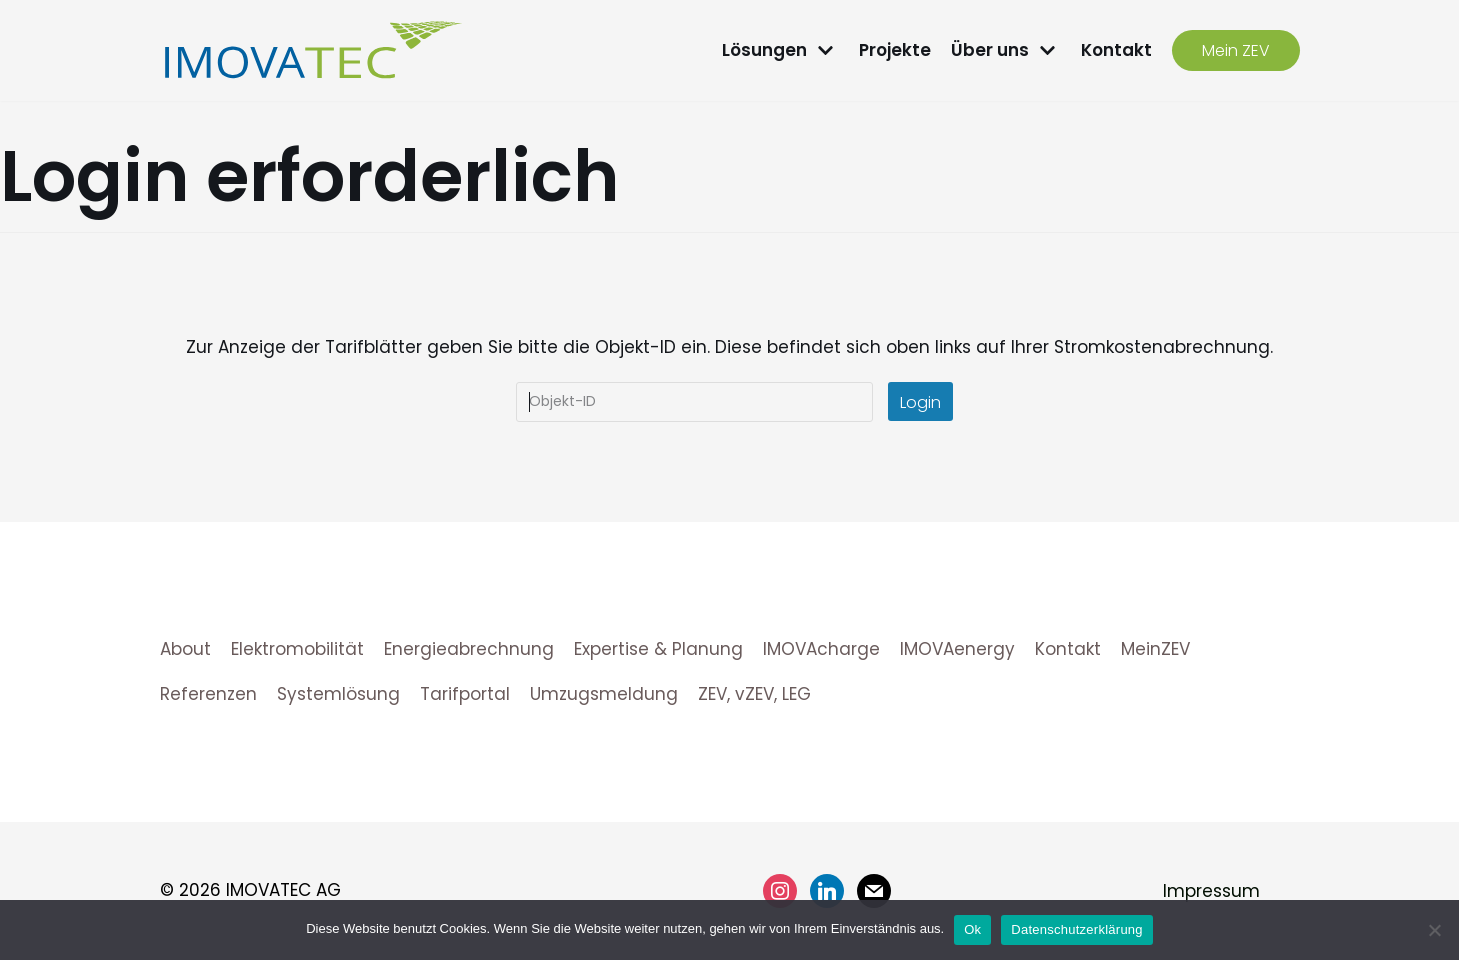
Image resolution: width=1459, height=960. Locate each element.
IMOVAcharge (821, 649)
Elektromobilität (297, 649)
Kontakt (1116, 50)
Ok (972, 929)
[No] (1434, 930)
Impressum (1211, 891)
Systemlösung (338, 694)
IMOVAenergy (957, 649)
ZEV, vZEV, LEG (754, 694)
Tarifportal (465, 694)
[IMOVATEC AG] (313, 50)
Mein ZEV (1236, 50)
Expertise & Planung (658, 649)
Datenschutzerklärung (1076, 929)
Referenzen (208, 694)
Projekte (895, 50)
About (185, 649)
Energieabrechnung (469, 649)
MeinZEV (1155, 649)
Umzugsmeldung (604, 694)
